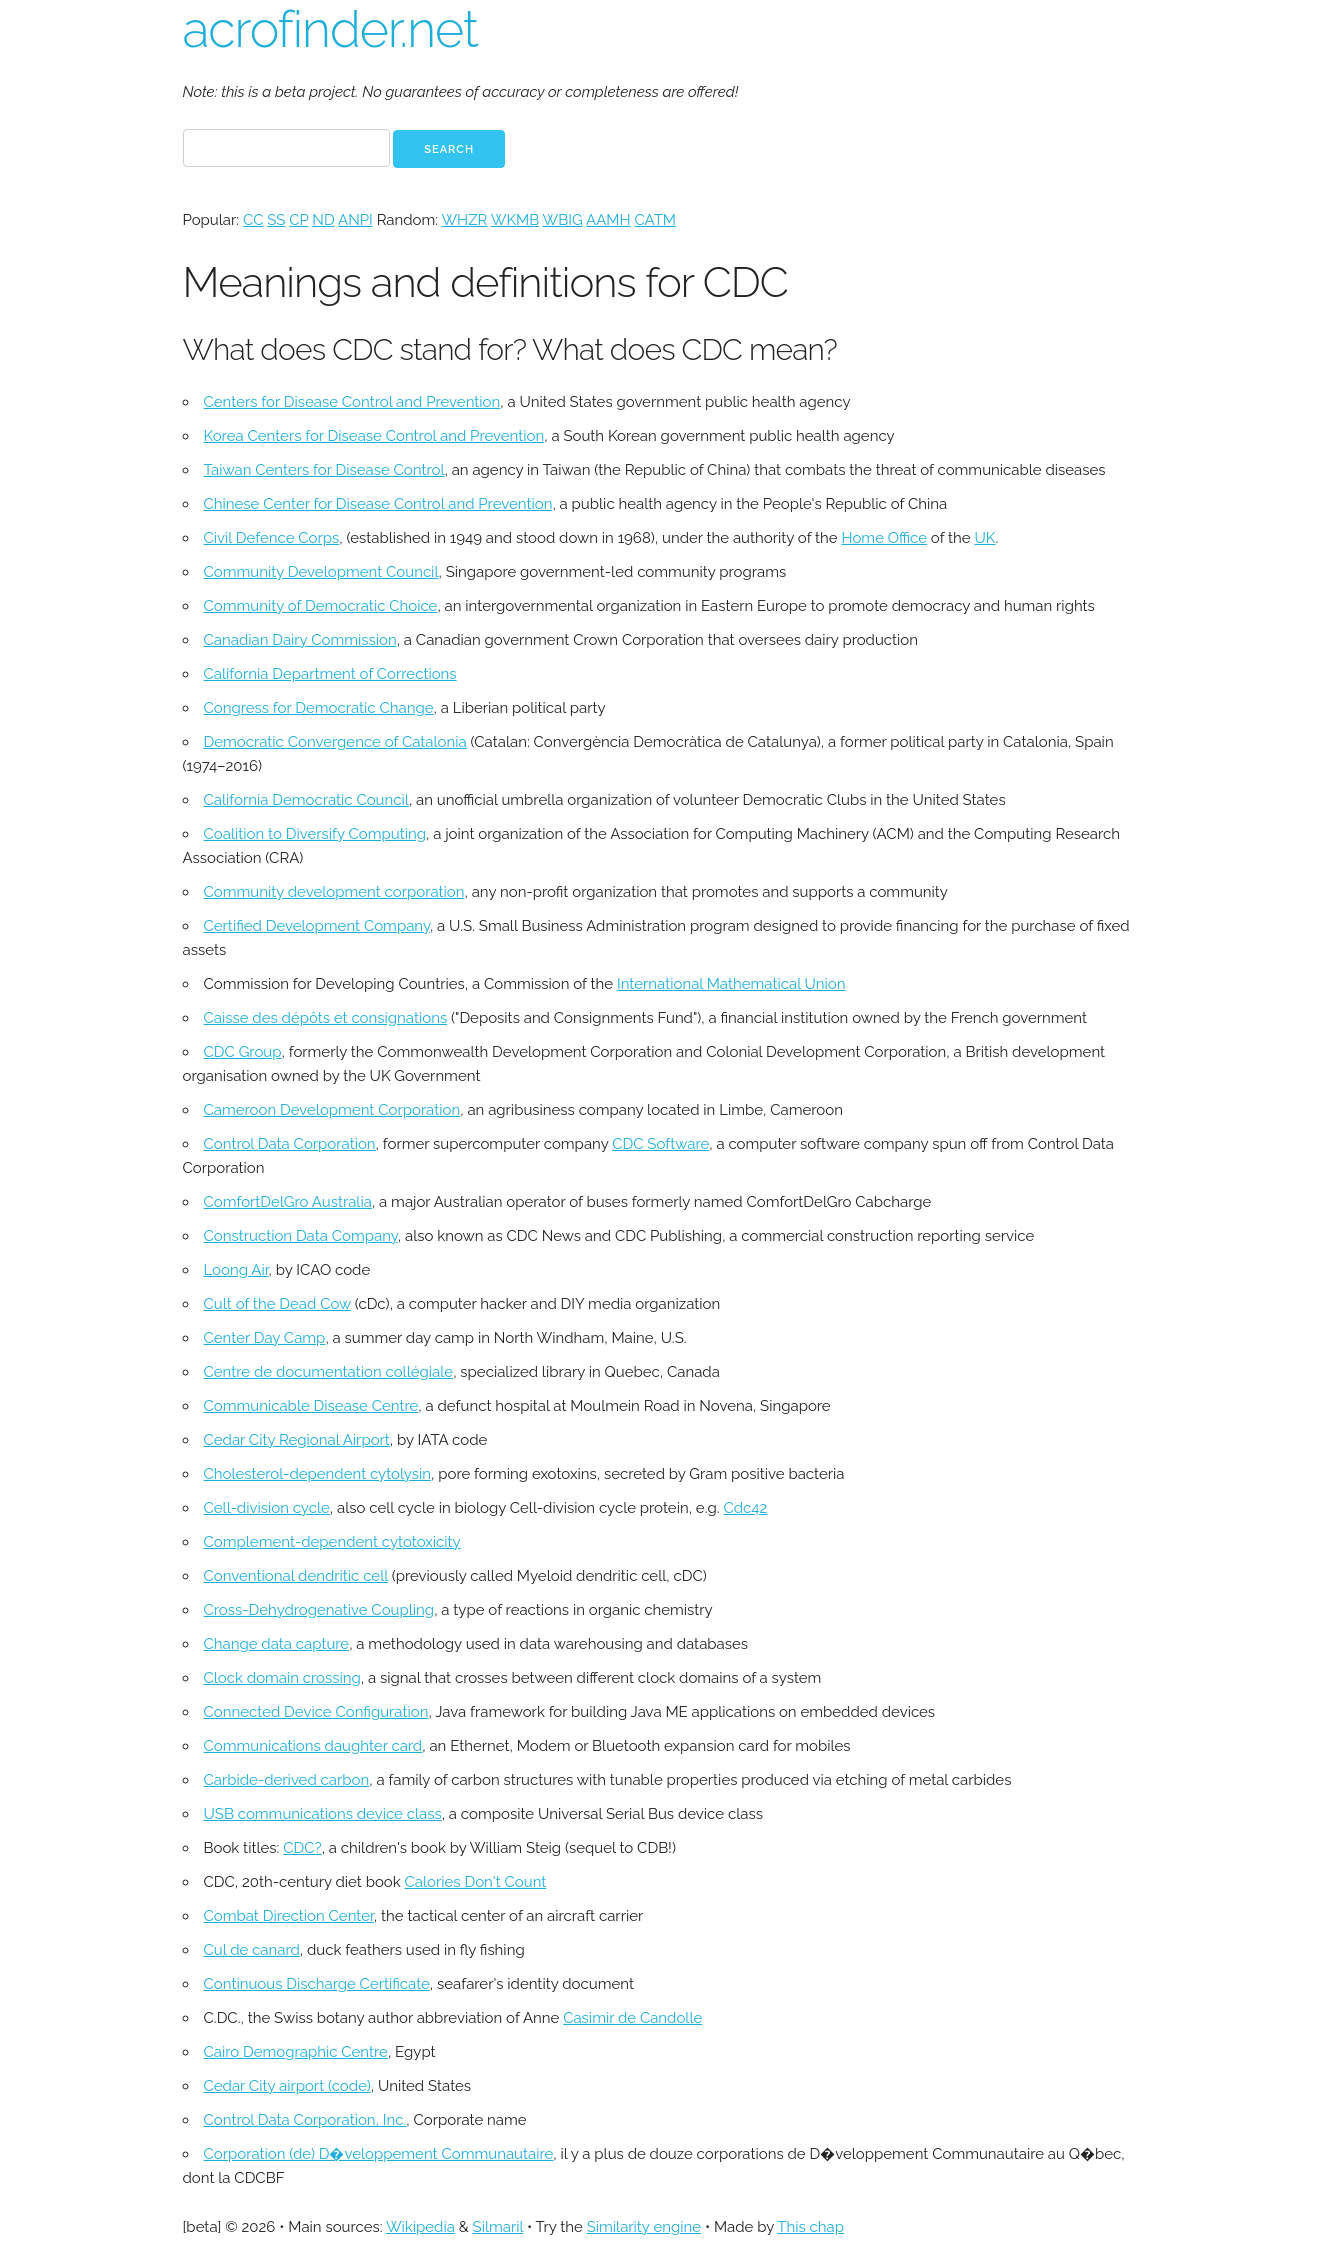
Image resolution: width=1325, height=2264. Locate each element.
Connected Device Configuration (316, 1712)
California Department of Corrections (330, 674)
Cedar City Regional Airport (297, 1440)
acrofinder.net (330, 29)
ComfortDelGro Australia (288, 1202)
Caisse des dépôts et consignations (326, 1018)
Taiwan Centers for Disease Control (324, 470)
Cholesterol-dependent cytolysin (318, 1474)
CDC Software (660, 1144)
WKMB (515, 220)
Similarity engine (644, 2227)
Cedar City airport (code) (287, 2086)
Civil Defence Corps (272, 538)
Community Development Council (321, 572)
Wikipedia (420, 2227)
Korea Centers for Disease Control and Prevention (374, 436)
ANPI (355, 220)
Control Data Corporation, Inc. (305, 2120)
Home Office (884, 538)
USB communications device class (323, 1814)
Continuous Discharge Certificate (317, 1984)
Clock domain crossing (282, 1678)
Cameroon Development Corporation (332, 1110)
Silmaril (498, 2227)
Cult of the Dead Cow (277, 1304)
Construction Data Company (301, 1236)
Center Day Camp (265, 1338)
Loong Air (236, 1270)
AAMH (608, 220)
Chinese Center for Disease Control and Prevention (378, 504)
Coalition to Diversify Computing (315, 834)
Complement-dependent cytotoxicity (332, 1542)
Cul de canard (252, 1950)
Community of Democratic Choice (321, 606)
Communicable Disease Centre (311, 1406)
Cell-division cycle (267, 1508)
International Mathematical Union (731, 984)
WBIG (563, 220)
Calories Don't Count (476, 1882)
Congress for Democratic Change (319, 708)
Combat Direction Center (289, 1916)
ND (323, 220)
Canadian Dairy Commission (300, 640)
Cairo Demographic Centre (296, 2052)
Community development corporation (334, 892)
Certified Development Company (317, 926)
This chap (810, 2227)
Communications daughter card (313, 1746)
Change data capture (277, 1644)
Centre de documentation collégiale (329, 1372)
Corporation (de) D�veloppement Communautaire (379, 2154)
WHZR (464, 220)
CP (298, 220)
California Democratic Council (306, 800)
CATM (655, 220)
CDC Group (243, 1052)
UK (985, 538)
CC (253, 220)
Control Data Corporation (290, 1144)
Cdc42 (745, 1508)
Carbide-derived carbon (287, 1780)
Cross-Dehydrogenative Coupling (319, 1610)
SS (276, 220)
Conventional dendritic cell (296, 1576)
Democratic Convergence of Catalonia (335, 742)
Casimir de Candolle (632, 2018)
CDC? (302, 1848)
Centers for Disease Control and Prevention (352, 402)
